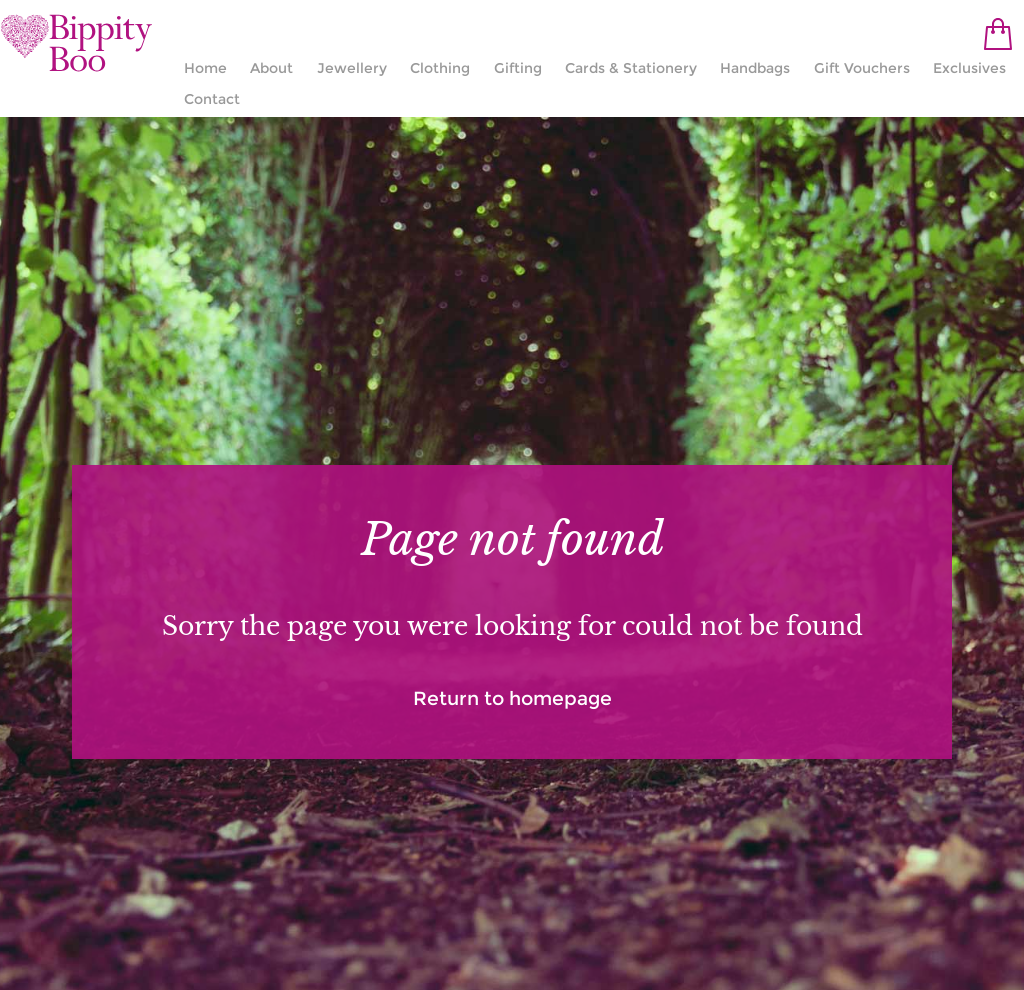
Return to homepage (512, 698)
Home (205, 68)
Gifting (518, 68)
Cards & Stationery (631, 68)
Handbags (755, 68)
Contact (212, 99)
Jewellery (352, 68)
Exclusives (969, 68)
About (271, 68)
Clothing (440, 68)
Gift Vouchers (862, 68)
